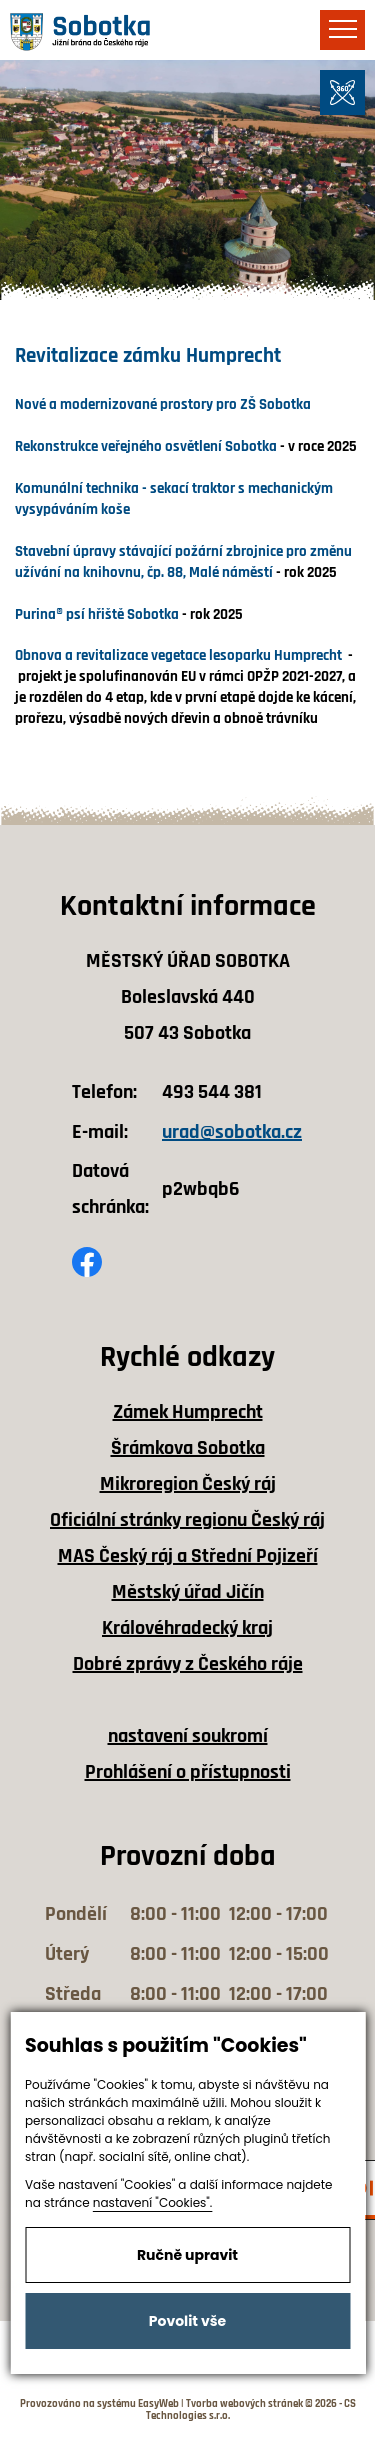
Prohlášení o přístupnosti (188, 1772)
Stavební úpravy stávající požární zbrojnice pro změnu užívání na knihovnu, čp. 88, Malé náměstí (183, 562)
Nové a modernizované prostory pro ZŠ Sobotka (163, 404)
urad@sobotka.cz (232, 1132)
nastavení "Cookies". (153, 2202)
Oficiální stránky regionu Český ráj (187, 1520)
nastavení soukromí (188, 1736)
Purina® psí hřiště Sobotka (97, 614)
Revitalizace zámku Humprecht (148, 355)
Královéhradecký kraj (187, 1628)
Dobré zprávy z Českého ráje (188, 1664)
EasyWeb (158, 2404)
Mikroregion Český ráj (188, 1484)
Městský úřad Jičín (188, 1592)
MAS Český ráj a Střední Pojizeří (188, 1556)
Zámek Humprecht (188, 1412)
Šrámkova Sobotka (188, 1448)
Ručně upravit (187, 2255)
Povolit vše (187, 2321)
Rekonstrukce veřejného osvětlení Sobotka (146, 446)
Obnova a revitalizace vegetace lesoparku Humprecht (180, 655)
